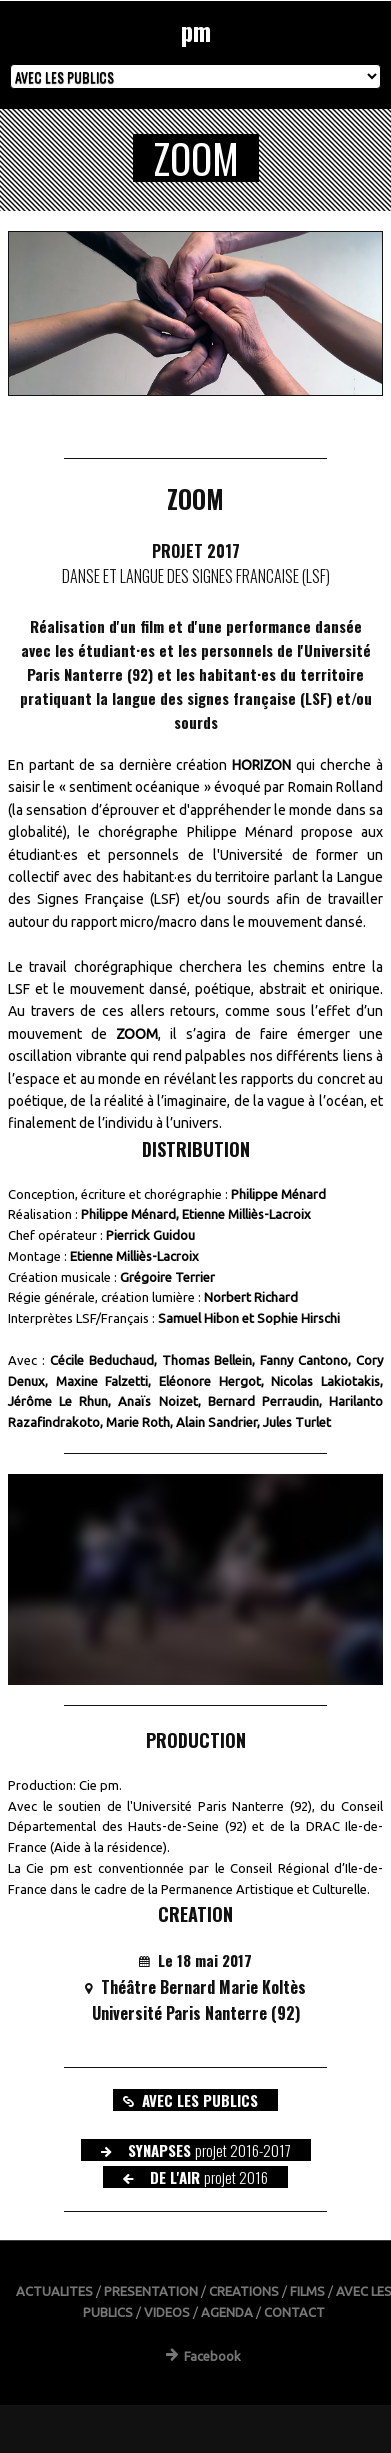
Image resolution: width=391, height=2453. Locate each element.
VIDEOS (167, 2312)
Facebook (203, 2356)
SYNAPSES (196, 2150)
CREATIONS (244, 2291)
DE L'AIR (195, 2177)
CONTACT (294, 2312)
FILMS (307, 2291)
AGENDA (227, 2312)
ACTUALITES (54, 2291)
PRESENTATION (151, 2291)
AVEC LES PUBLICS (190, 2100)
